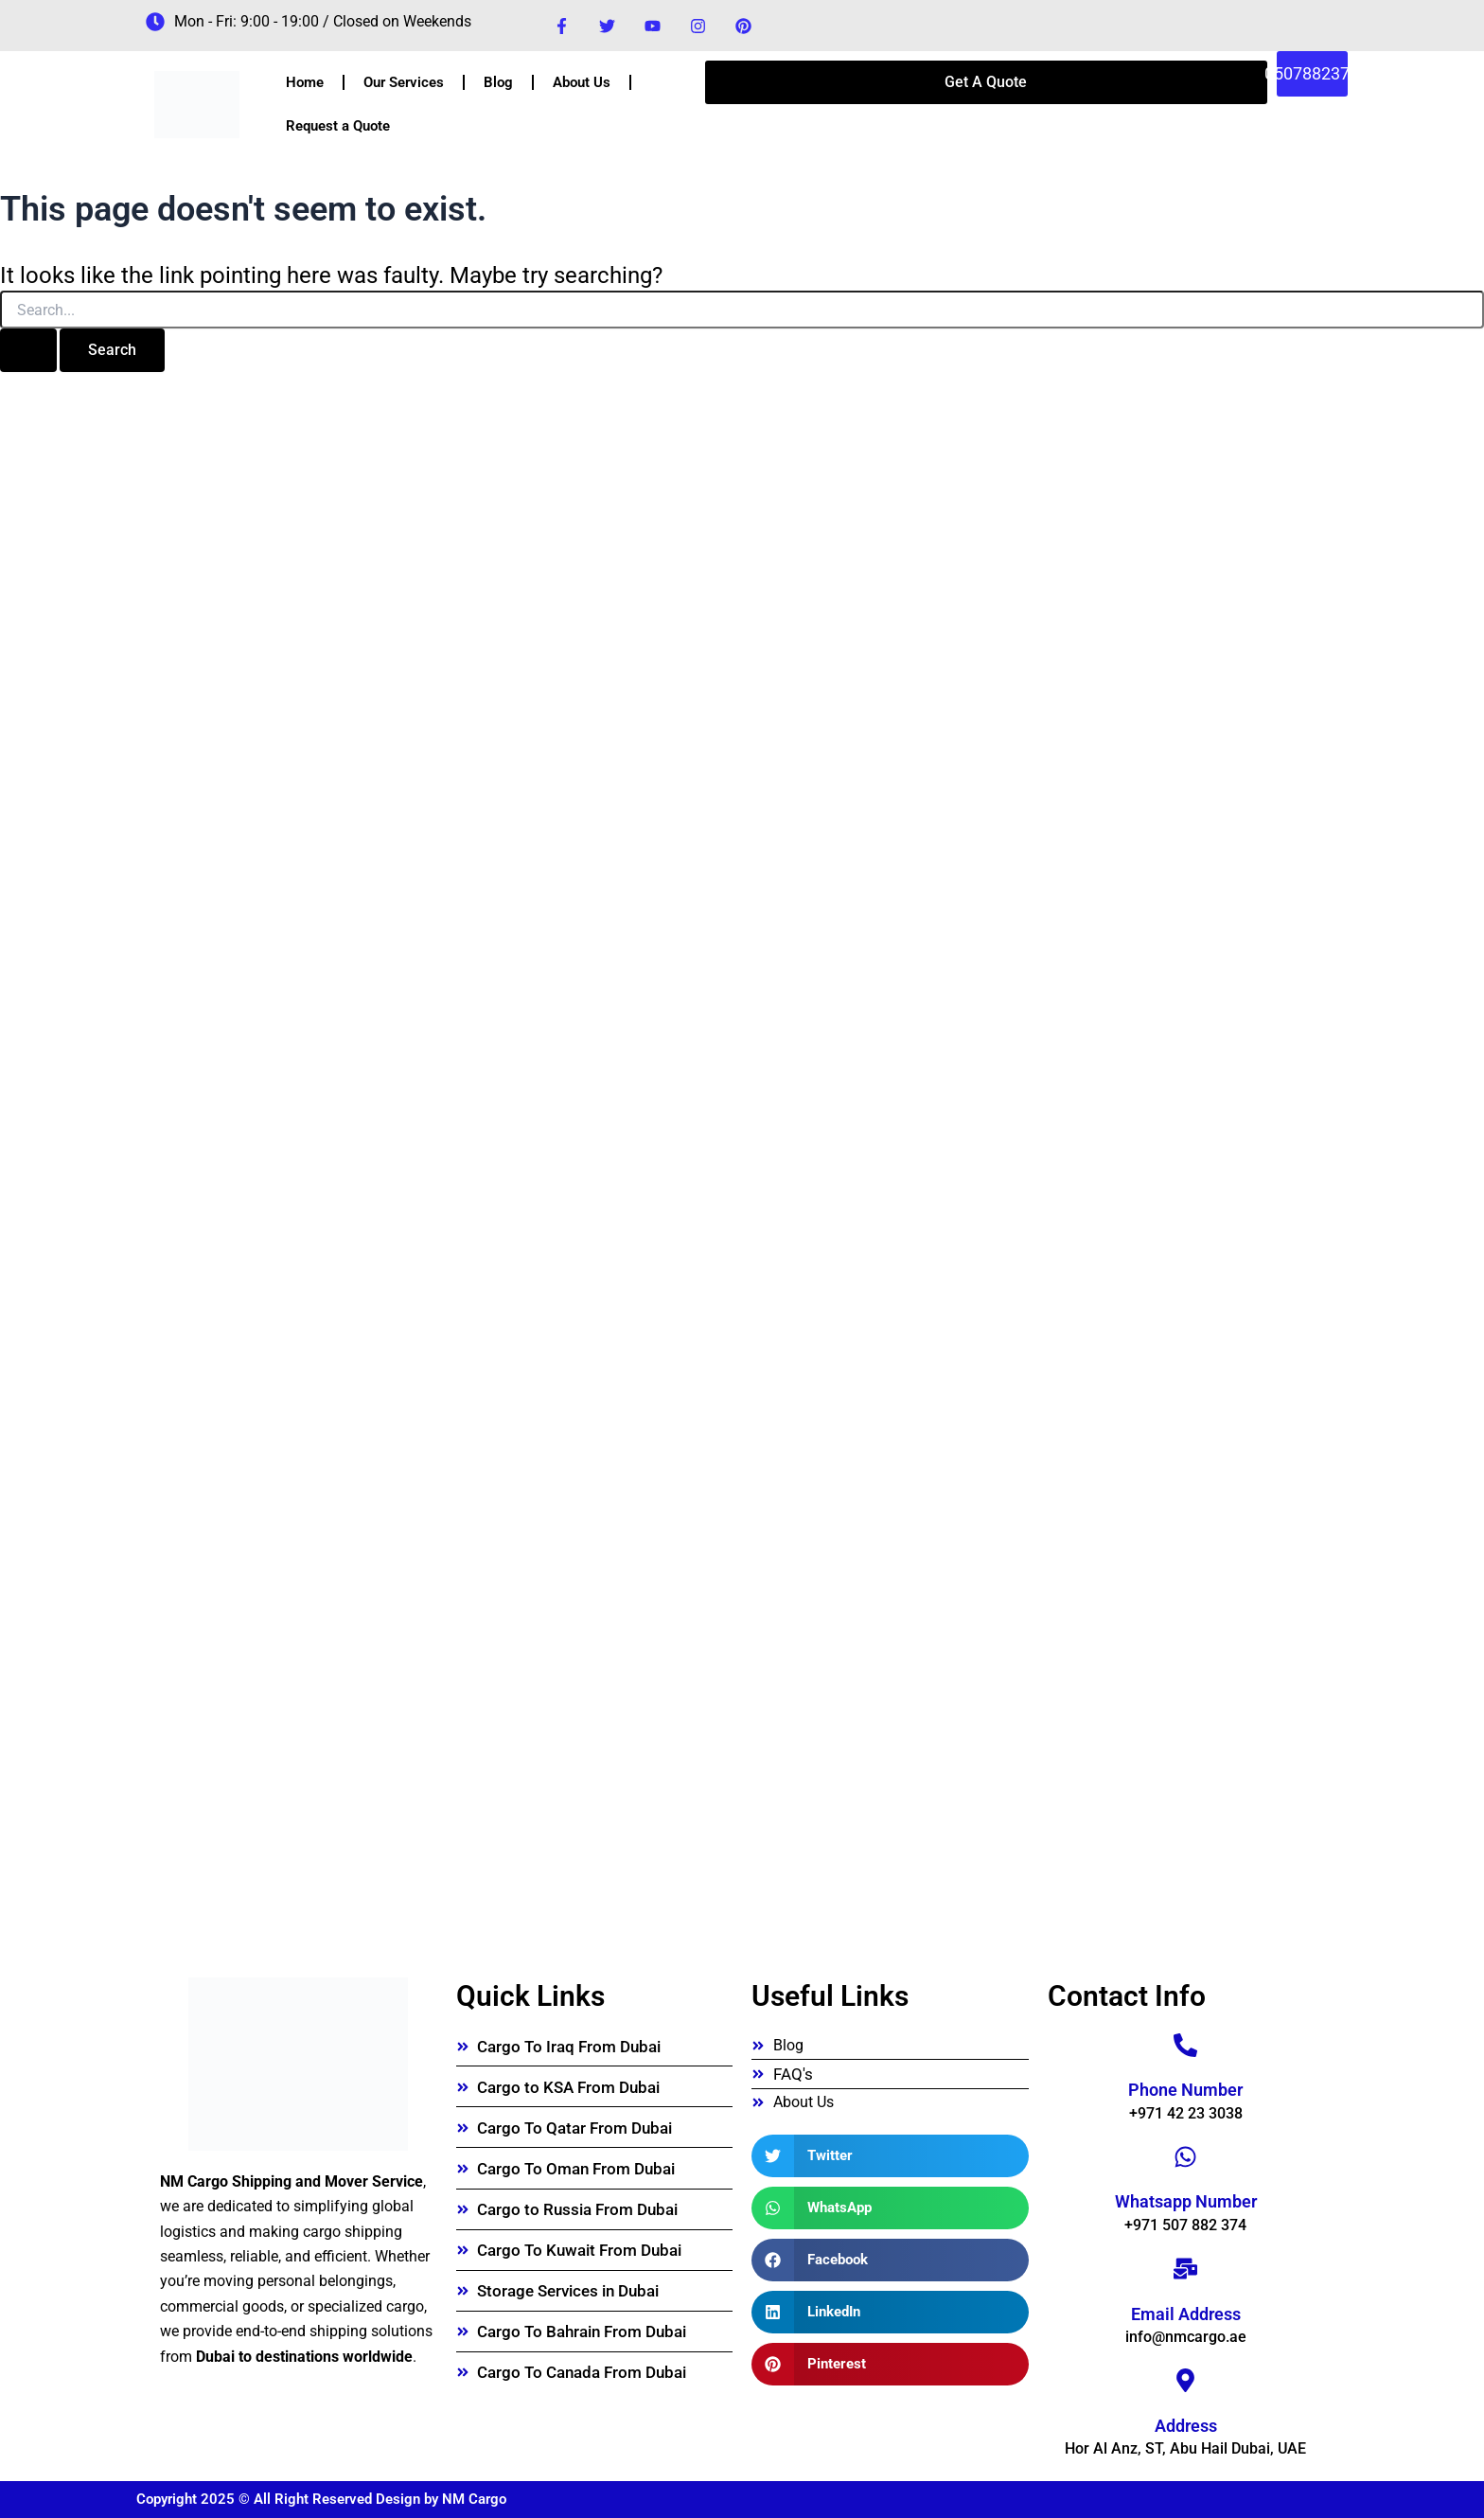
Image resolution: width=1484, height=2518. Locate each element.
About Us (581, 82)
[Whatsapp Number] (1185, 2157)
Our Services (403, 82)
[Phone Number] (1185, 2045)
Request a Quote (338, 125)
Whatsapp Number (1186, 2201)
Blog (498, 82)
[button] (890, 2156)
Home (305, 82)
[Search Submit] (28, 350)
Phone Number (1185, 2090)
